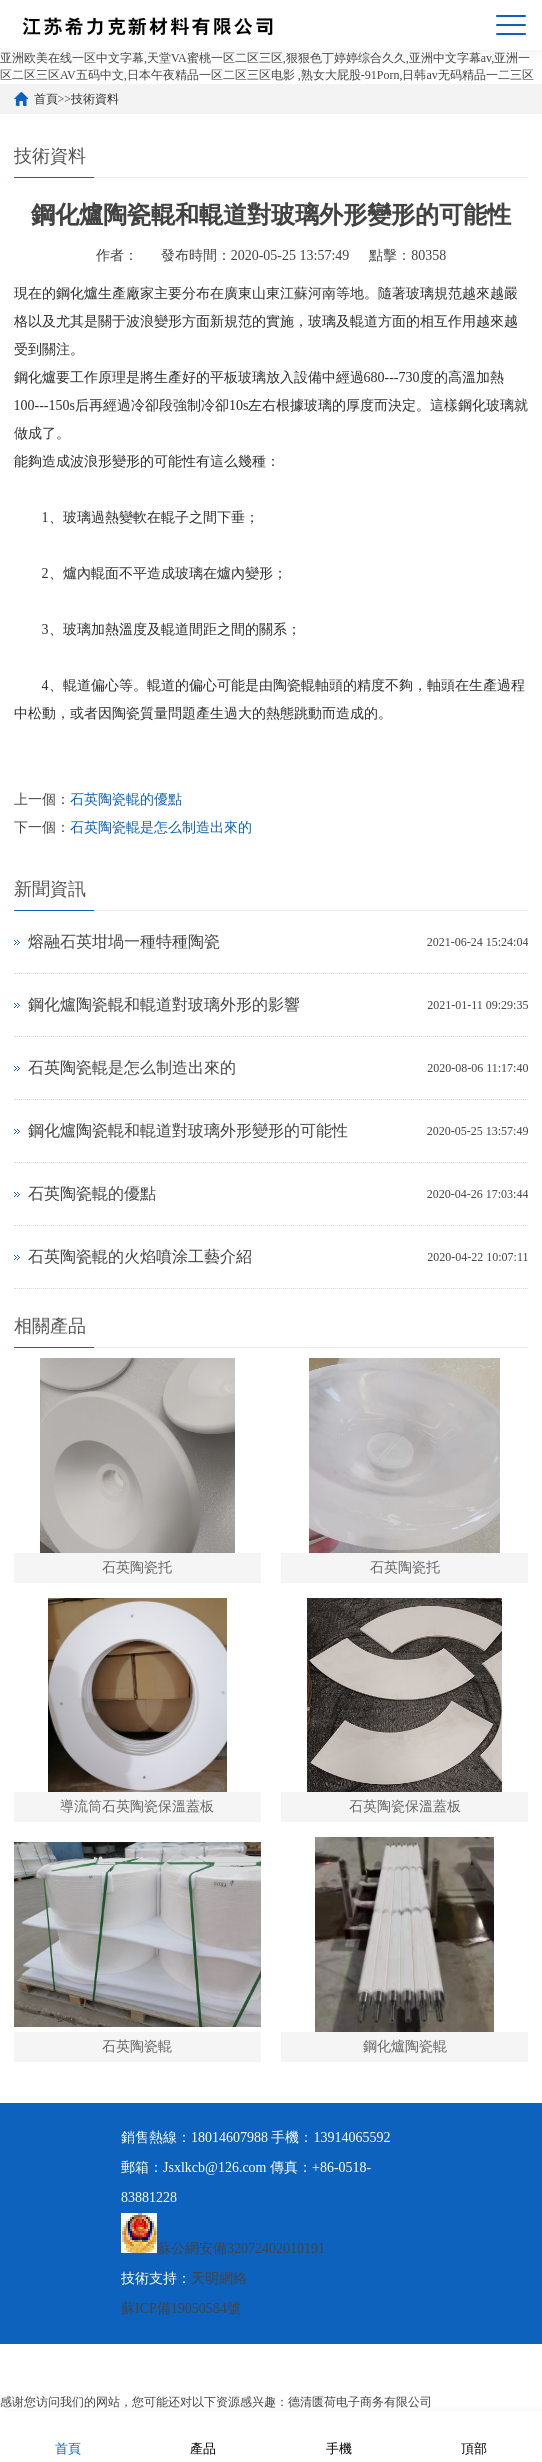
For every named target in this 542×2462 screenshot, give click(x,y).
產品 (203, 2435)
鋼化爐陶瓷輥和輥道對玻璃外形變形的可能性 (188, 1130)
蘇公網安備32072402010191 (241, 2248)
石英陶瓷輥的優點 (126, 799)
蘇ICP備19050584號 (181, 2308)
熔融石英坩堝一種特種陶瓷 (124, 941)
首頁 (46, 99)
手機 (339, 2435)
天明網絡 (219, 2278)
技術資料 (95, 99)
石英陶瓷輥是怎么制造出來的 (161, 827)
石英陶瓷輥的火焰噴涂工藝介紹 (140, 1256)
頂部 (474, 2435)
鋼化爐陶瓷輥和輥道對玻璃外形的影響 (164, 1004)
